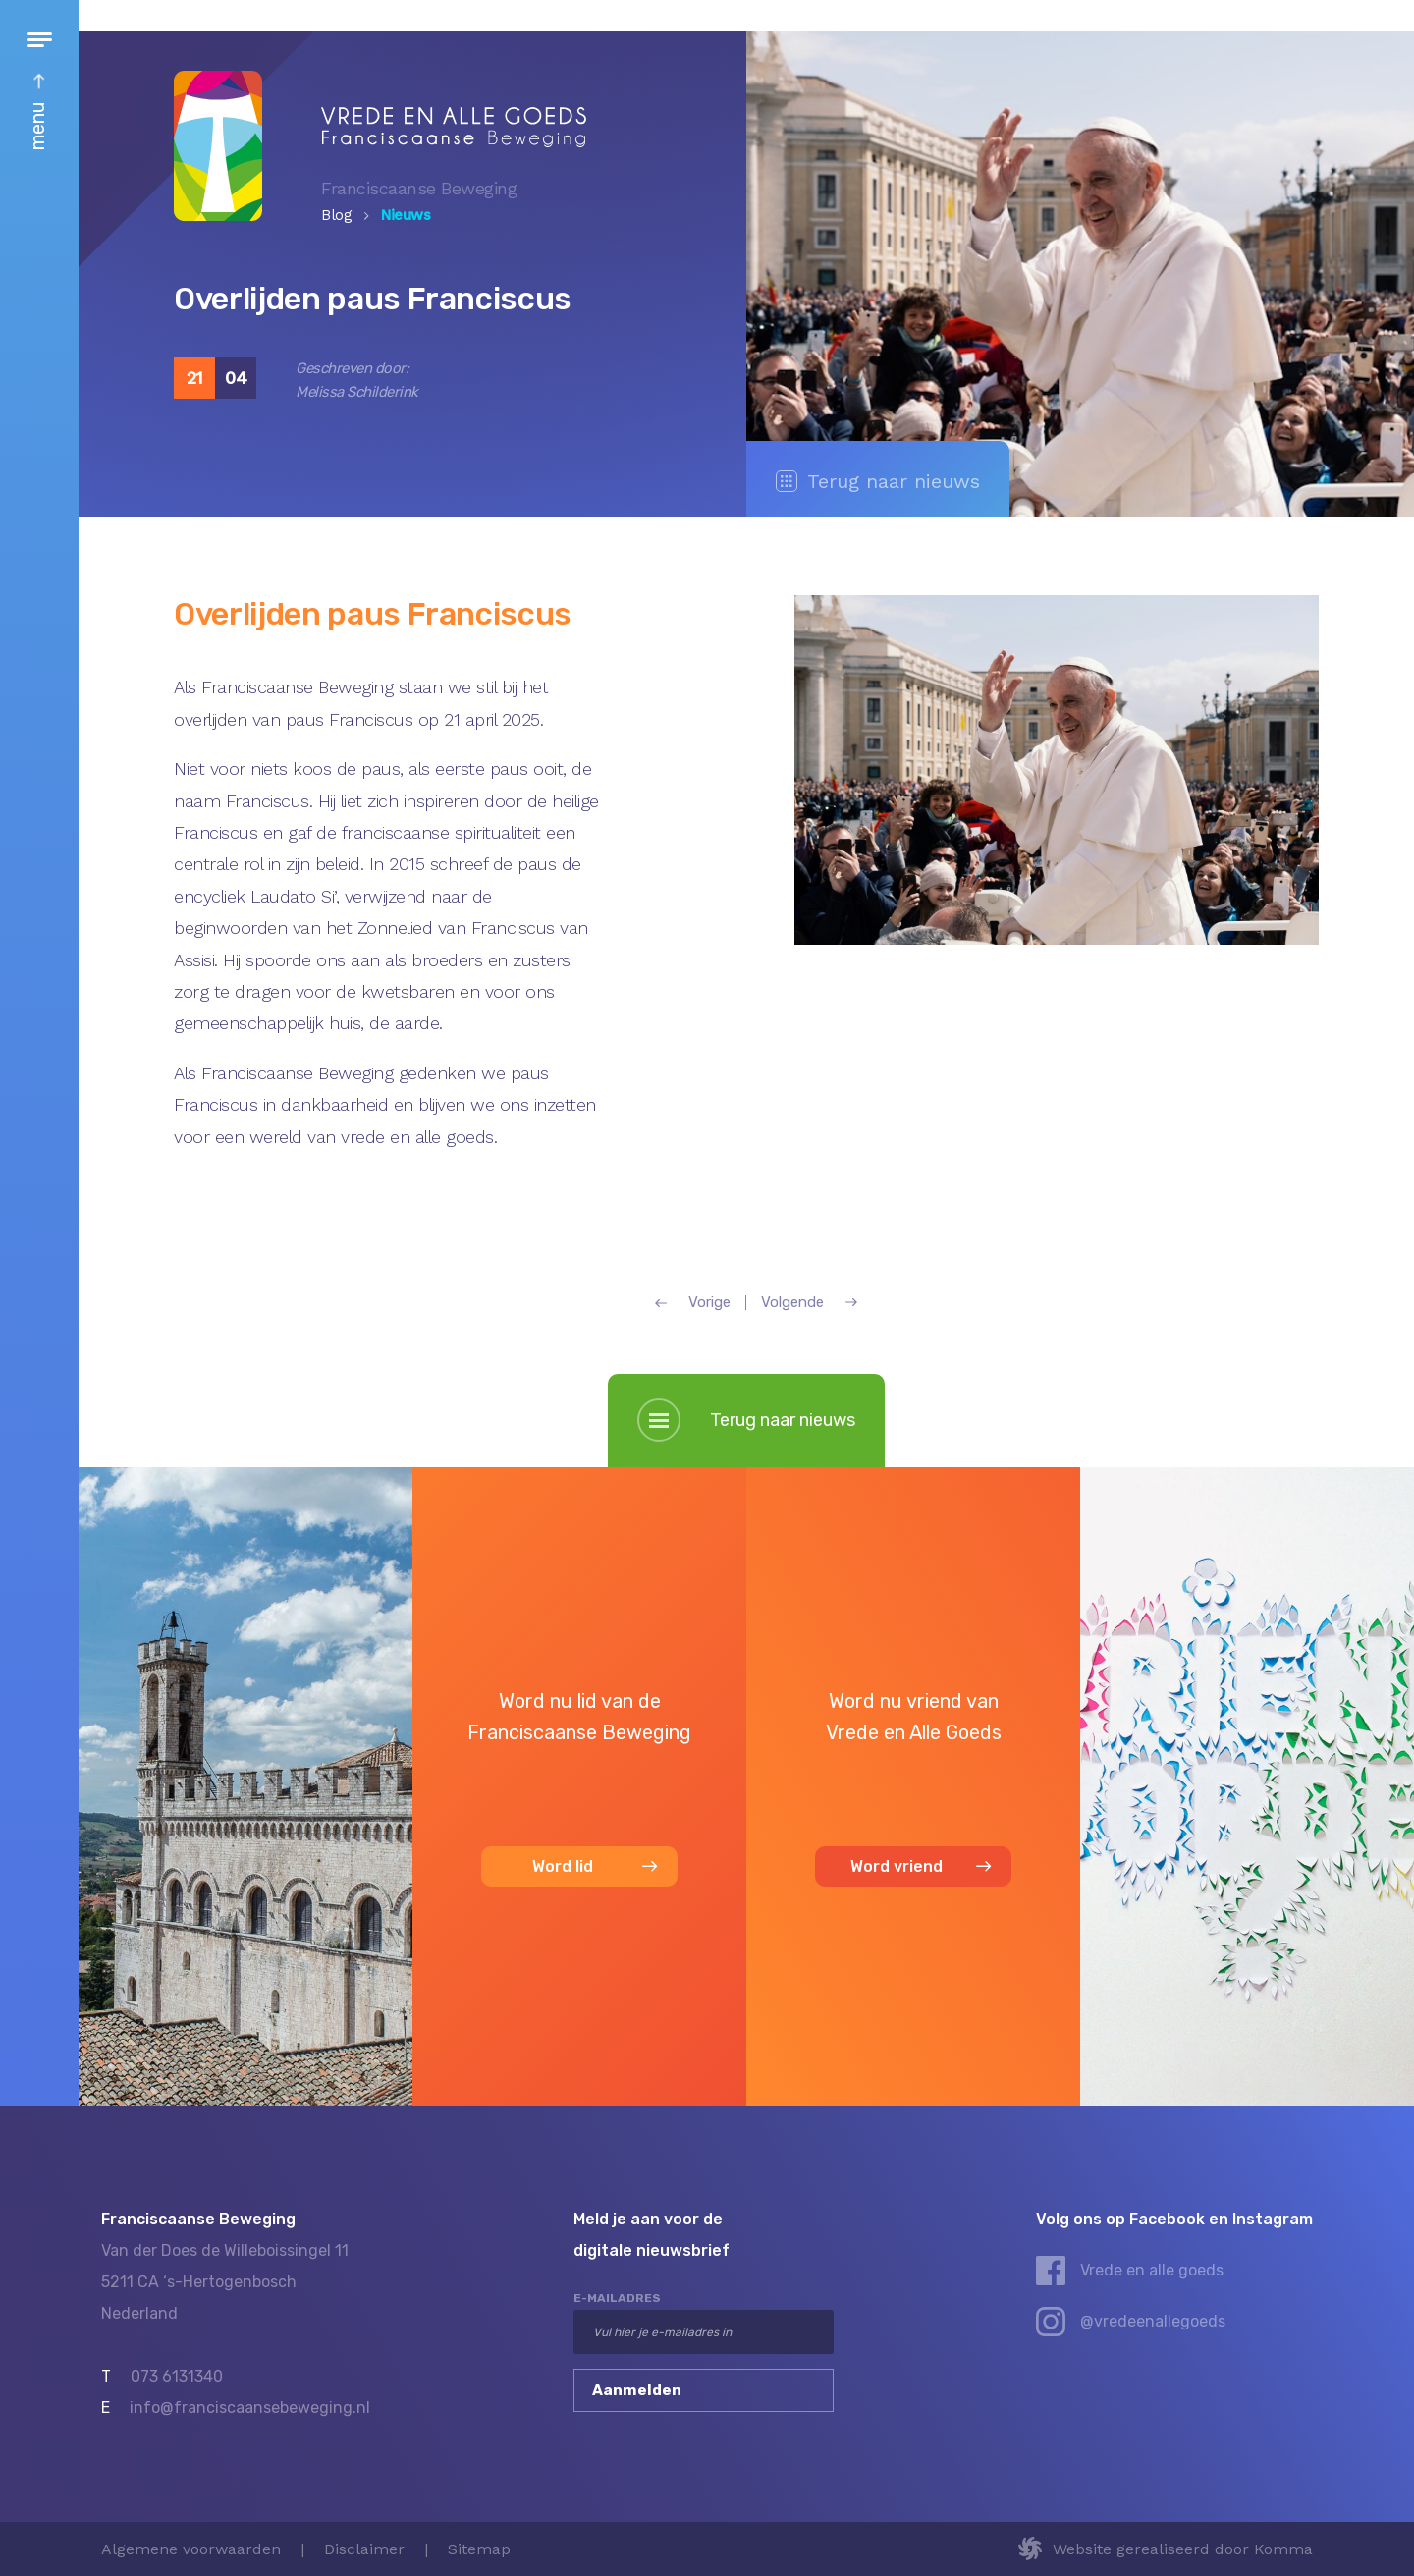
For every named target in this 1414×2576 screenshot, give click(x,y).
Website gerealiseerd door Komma (1183, 2549)
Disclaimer (364, 2549)
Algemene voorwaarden (191, 2549)
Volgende (809, 1302)
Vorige (693, 1302)
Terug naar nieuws (878, 481)
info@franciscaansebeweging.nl (250, 2407)
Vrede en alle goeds (1152, 2270)
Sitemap (479, 2549)
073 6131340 (177, 2376)
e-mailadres (617, 2298)
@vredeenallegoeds (1152, 2321)
